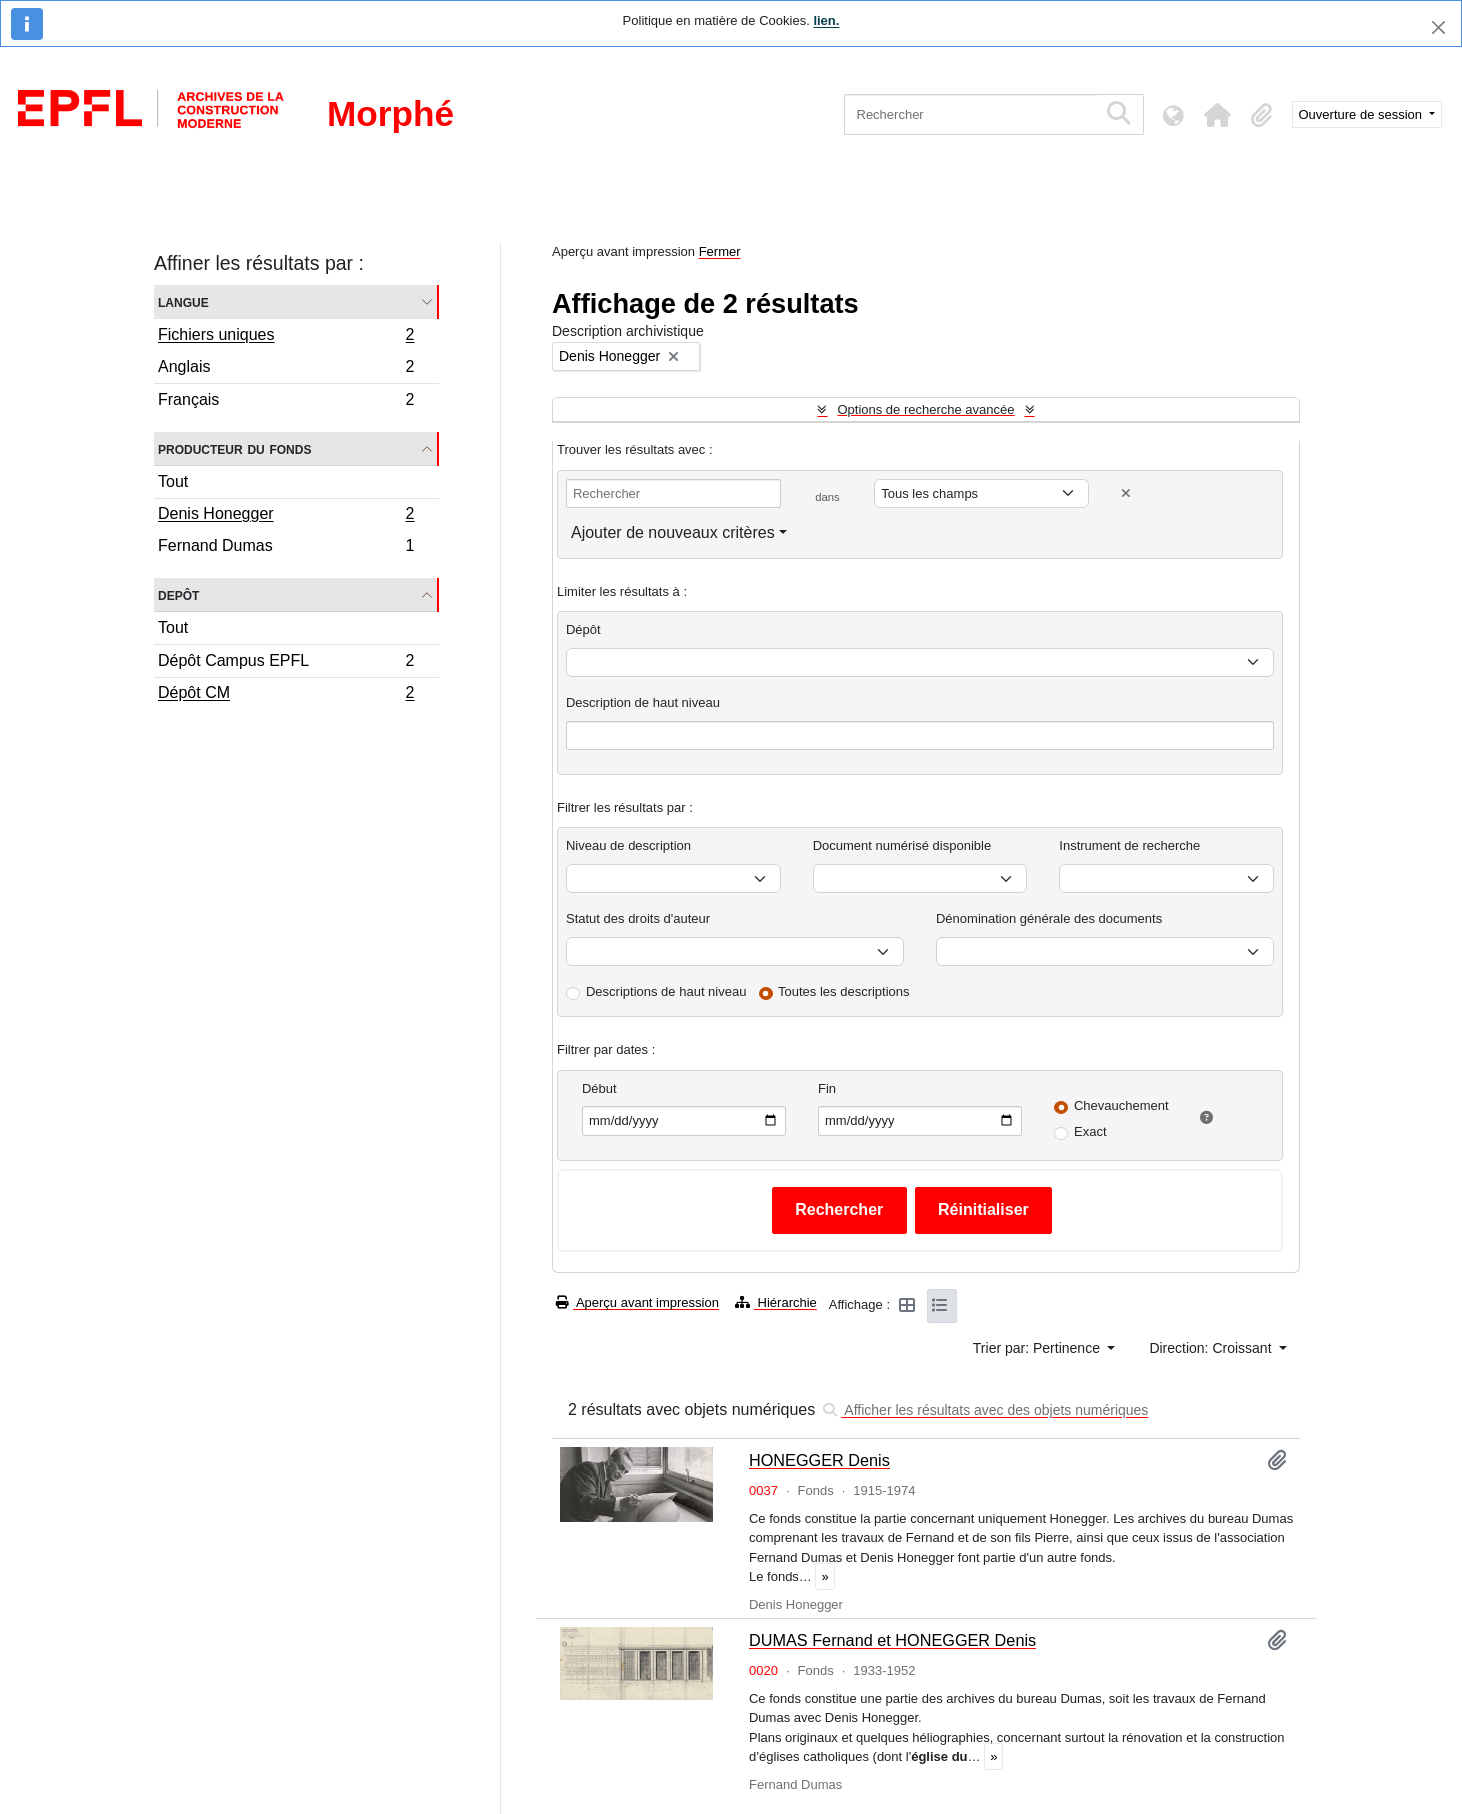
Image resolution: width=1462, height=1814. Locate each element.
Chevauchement (1121, 1105)
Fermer (720, 251)
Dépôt (583, 629)
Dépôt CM (286, 695)
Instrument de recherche (1129, 845)
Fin (827, 1088)
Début (599, 1088)
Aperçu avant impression (637, 1302)
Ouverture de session (1362, 114)
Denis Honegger (286, 516)
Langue (183, 301)
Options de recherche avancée (925, 409)
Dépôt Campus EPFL (286, 663)
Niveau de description (628, 845)
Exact (1090, 1131)
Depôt (178, 594)
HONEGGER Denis (819, 1460)
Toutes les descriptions (844, 991)
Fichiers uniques (286, 337)
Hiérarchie (776, 1302)
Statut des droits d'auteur (638, 918)
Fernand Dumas (286, 548)
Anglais (286, 369)
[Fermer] (1438, 27)
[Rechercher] (970, 114)
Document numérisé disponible (902, 845)
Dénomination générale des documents (1049, 918)
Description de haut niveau (643, 702)
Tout (173, 481)
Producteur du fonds (234, 448)
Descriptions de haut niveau (666, 991)
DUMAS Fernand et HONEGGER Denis (892, 1640)
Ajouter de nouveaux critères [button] (673, 532)
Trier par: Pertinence (1038, 1348)
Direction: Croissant (1212, 1348)
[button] (1218, 115)
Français (286, 402)
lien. (826, 20)
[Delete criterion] (1126, 493)
